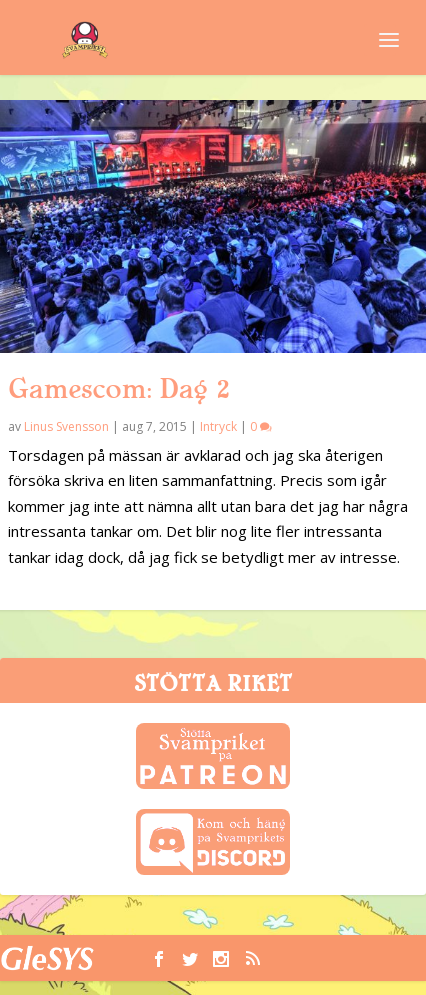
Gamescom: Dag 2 (119, 389)
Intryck (218, 426)
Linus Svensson (66, 426)
